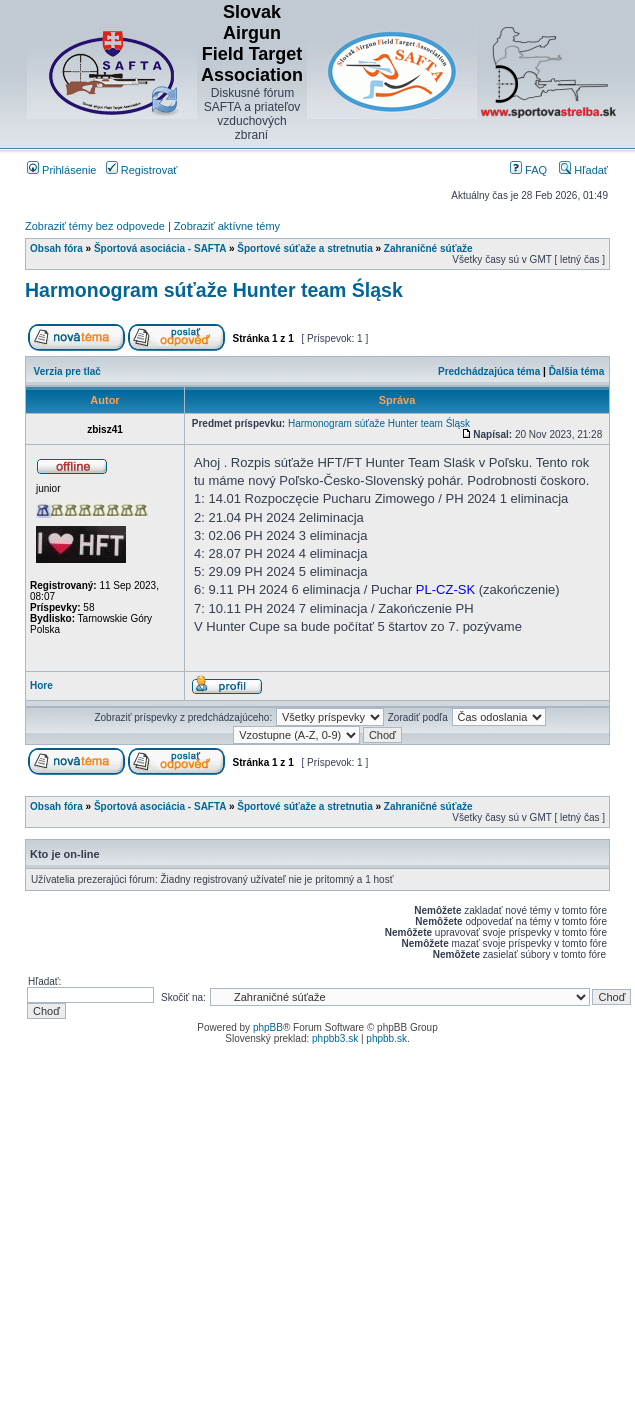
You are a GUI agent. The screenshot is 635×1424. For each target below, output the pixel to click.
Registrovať (142, 170)
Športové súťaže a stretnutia (304, 248)
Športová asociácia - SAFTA (160, 248)
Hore (41, 685)
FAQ (528, 170)
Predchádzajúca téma (489, 371)
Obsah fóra (56, 248)
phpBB (268, 1027)
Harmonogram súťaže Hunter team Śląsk (214, 290)
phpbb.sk (386, 1038)
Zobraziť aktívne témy (227, 226)
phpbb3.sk (335, 1038)
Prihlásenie (61, 170)
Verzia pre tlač (67, 371)
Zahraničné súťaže (428, 248)
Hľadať (583, 170)
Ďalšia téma (577, 371)
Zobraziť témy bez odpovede (95, 226)
